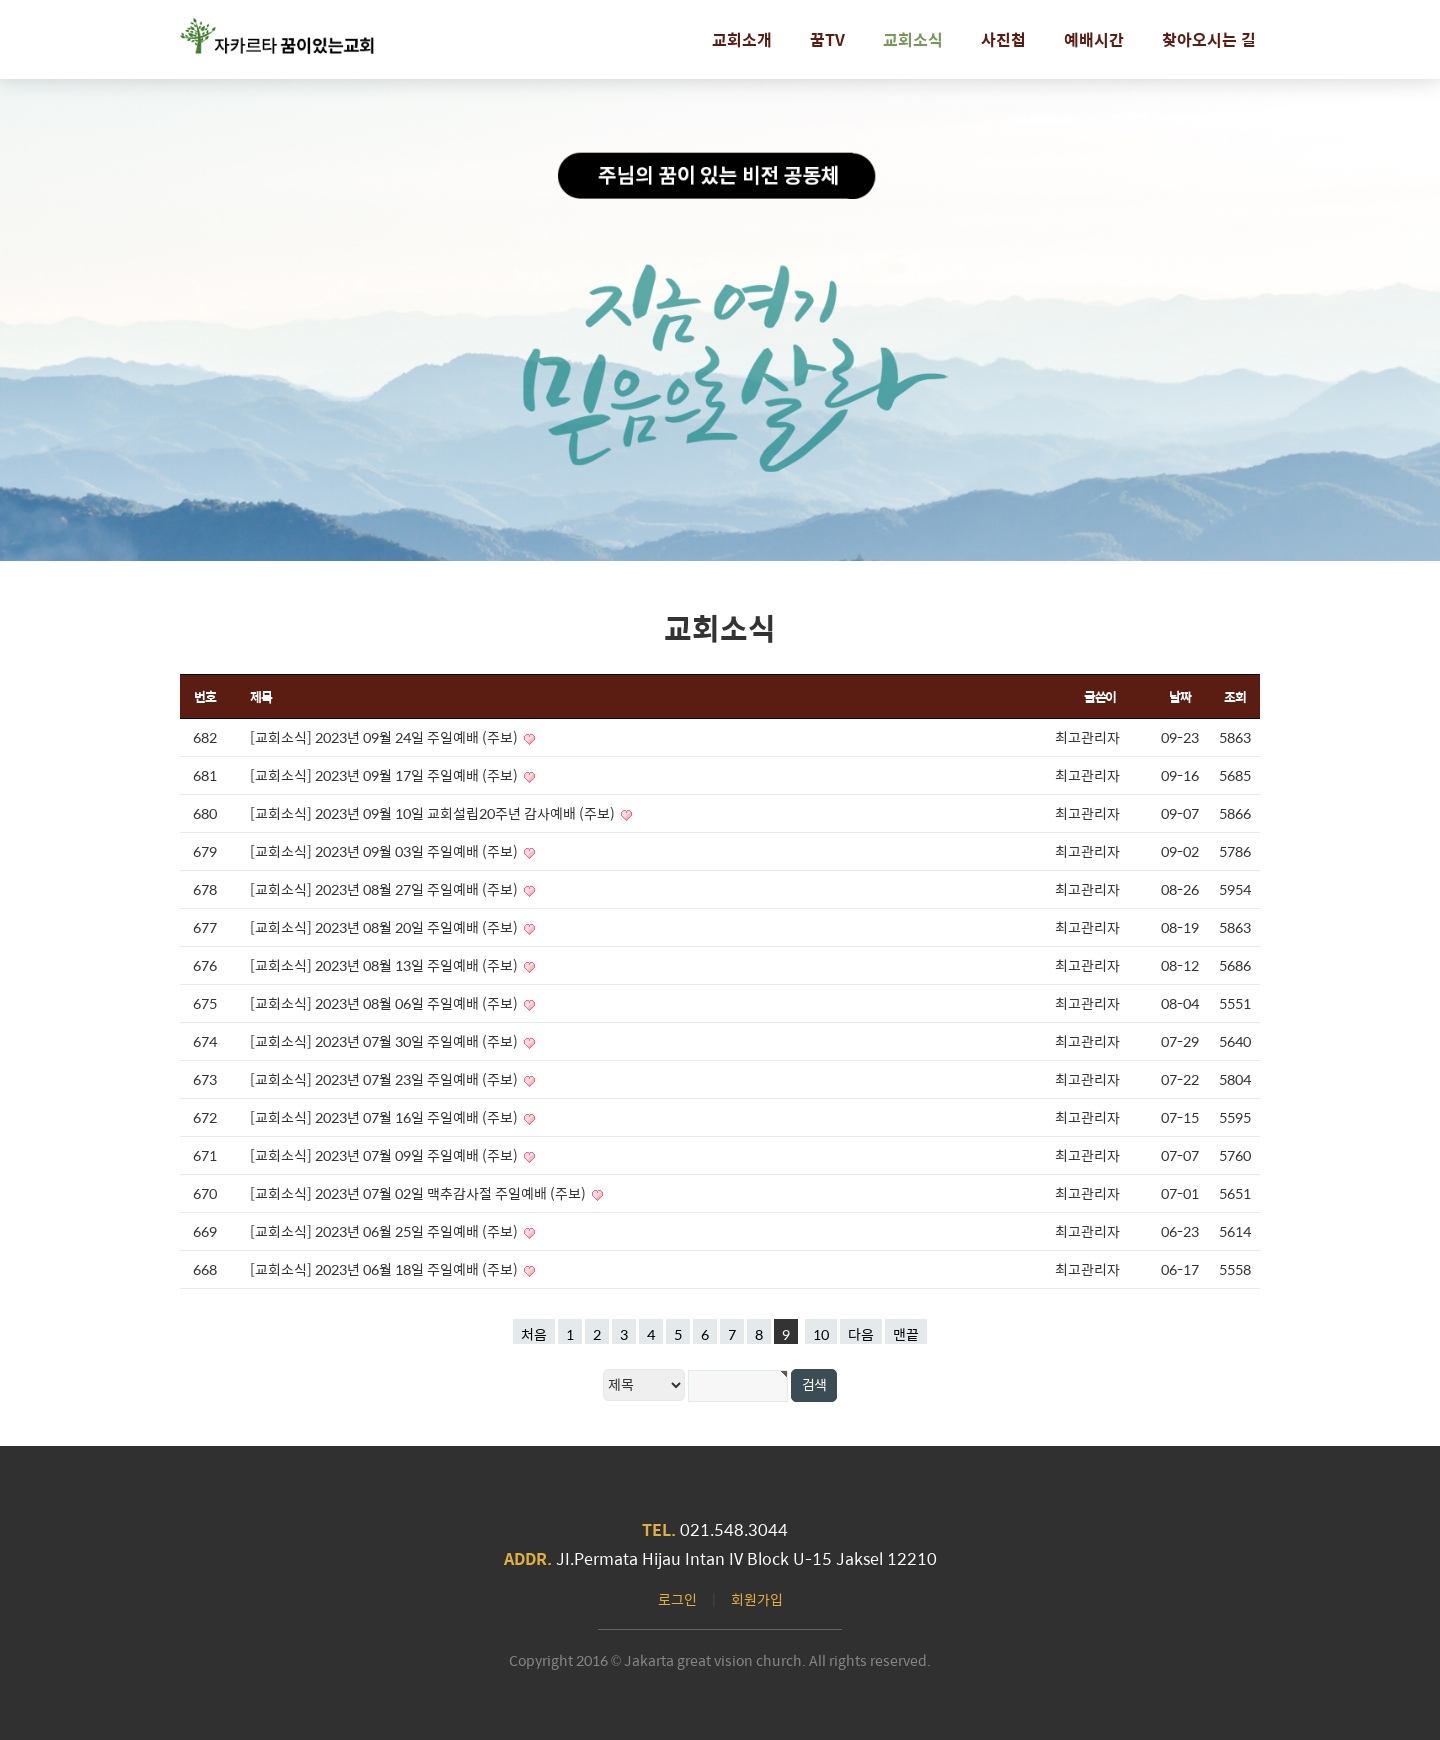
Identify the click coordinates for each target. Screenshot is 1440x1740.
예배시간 (1094, 39)
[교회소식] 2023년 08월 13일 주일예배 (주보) (385, 965)
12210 (912, 1558)
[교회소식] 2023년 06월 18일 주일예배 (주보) (385, 1269)
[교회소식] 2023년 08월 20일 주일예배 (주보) (385, 927)
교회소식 (913, 39)
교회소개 (742, 39)
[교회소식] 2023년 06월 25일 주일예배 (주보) (385, 1231)
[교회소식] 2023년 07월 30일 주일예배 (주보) (385, 1041)
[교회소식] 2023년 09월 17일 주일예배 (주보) (385, 775)
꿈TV (827, 39)
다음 (861, 1333)
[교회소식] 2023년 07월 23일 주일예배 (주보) (385, 1079)
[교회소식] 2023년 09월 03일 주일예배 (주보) (385, 851)
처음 (534, 1333)
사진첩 (1003, 39)
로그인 (677, 1599)
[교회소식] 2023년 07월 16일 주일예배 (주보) (385, 1117)
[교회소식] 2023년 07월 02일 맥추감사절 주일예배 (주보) (419, 1193)
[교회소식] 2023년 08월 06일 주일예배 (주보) (385, 1003)
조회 (1234, 696)
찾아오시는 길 (1209, 39)
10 (821, 1333)
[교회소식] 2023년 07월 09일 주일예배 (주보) (385, 1155)
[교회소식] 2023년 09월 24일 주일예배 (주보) (385, 737)
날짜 (1179, 696)
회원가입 (757, 1599)
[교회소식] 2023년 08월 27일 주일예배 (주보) (385, 889)
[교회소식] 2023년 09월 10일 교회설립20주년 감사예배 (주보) (434, 813)
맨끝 (906, 1333)
